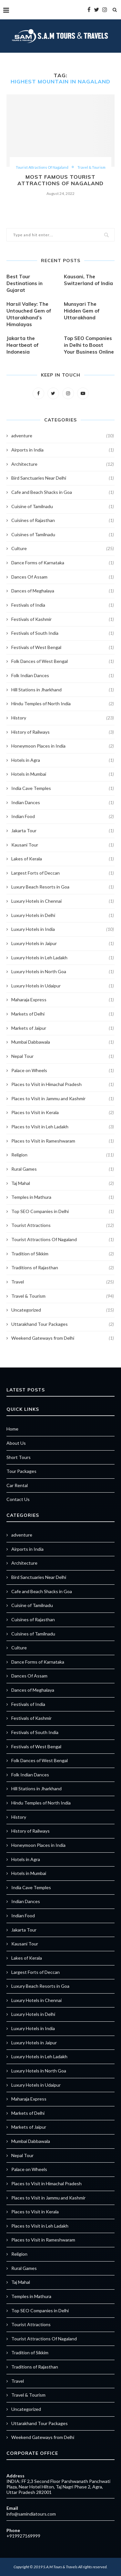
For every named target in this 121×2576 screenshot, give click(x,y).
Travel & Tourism (91, 167)
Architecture (62, 464)
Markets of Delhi (62, 1014)
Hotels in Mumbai (62, 774)
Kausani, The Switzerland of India (88, 279)
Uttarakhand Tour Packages (62, 1324)
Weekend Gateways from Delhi (62, 1338)
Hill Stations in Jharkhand (62, 690)
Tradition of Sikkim (62, 1254)
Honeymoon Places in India (62, 746)
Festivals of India (62, 605)
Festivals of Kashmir (62, 619)
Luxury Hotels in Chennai (62, 901)
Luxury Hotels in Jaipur (62, 943)
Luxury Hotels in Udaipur (62, 986)
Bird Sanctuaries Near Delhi (62, 478)
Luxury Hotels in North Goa (62, 971)
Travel (62, 1282)
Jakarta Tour (62, 830)
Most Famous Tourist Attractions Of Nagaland (60, 180)
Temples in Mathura (62, 1197)
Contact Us (18, 1499)
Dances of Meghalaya (62, 591)
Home (12, 1429)
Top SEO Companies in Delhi (62, 1211)
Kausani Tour (62, 845)
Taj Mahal (62, 1183)
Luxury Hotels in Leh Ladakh (62, 957)
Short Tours (18, 1457)
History (62, 718)
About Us (16, 1443)
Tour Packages (21, 1471)
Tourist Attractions (62, 1225)
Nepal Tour (62, 1056)
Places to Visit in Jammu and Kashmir (62, 1098)
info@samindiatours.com (31, 2514)
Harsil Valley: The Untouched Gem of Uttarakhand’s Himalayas (28, 314)
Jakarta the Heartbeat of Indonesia (22, 345)
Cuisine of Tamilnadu (62, 506)
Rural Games (62, 1169)
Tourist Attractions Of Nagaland (42, 167)
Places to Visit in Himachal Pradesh (62, 1084)
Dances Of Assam (62, 577)
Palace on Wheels (62, 1070)
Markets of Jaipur (62, 1028)
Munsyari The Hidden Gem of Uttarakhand (82, 311)
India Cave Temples (62, 788)
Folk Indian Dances (62, 675)
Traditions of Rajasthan (62, 1267)
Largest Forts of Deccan (62, 873)
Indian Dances (62, 802)
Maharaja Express (62, 999)
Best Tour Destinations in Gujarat (24, 283)
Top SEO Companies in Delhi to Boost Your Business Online (89, 345)
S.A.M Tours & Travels (60, 2566)
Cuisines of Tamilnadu (62, 534)
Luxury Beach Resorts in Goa (62, 887)
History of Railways (62, 732)
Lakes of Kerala (62, 859)
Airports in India (62, 450)
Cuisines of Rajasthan (62, 520)
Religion (62, 1155)
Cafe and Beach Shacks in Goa (62, 492)
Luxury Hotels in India (62, 929)
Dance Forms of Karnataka (62, 562)
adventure (62, 435)
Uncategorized (62, 1310)
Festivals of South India (62, 633)
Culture (62, 548)
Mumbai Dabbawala (62, 1042)
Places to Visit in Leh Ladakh (62, 1126)
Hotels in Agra (62, 760)
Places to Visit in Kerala (62, 1112)
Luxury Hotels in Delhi (62, 915)
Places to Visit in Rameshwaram (62, 1141)
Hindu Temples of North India (62, 703)
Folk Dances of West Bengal (62, 661)
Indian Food (62, 816)
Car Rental (17, 1485)
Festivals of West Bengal (62, 647)
